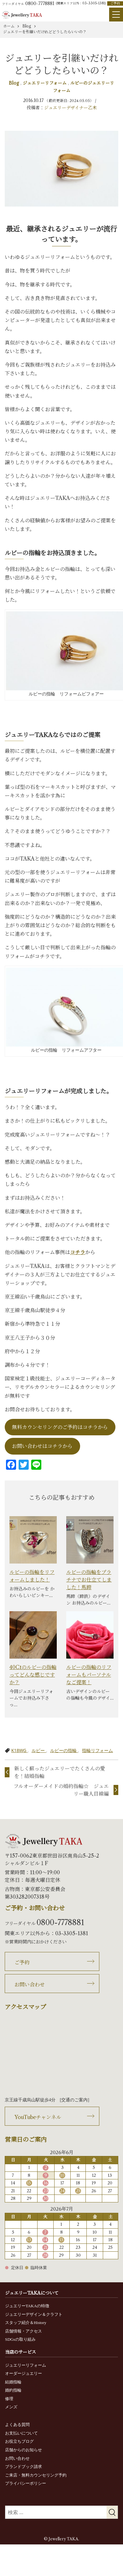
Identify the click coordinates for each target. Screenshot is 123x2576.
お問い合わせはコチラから (42, 1446)
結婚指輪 (13, 2382)
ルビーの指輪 (64, 1750)
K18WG (19, 1750)
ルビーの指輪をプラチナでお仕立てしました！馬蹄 (89, 1579)
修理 (9, 2398)
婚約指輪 (13, 2390)
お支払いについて (21, 2433)
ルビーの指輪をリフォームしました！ (32, 1576)
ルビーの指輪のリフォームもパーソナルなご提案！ (88, 1674)
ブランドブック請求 (23, 2466)
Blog (14, 83)
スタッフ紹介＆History (25, 2322)
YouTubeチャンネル (38, 2117)
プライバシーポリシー (25, 2483)
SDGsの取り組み (20, 2339)
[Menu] (116, 14)
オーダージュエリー (23, 2373)
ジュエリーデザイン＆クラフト (33, 2314)
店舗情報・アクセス (23, 2331)
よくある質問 (17, 2424)
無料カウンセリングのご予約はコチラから (60, 1427)
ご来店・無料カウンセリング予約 (36, 2475)
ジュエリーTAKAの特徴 (27, 2305)
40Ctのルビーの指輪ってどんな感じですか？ (32, 1674)
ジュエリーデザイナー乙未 (70, 108)
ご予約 (115, 3)
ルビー (39, 1750)
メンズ (11, 2407)
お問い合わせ (30, 1984)
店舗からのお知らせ (23, 2449)
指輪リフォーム (97, 1750)
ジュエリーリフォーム (45, 83)
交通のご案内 (74, 2100)
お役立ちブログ (19, 2441)
